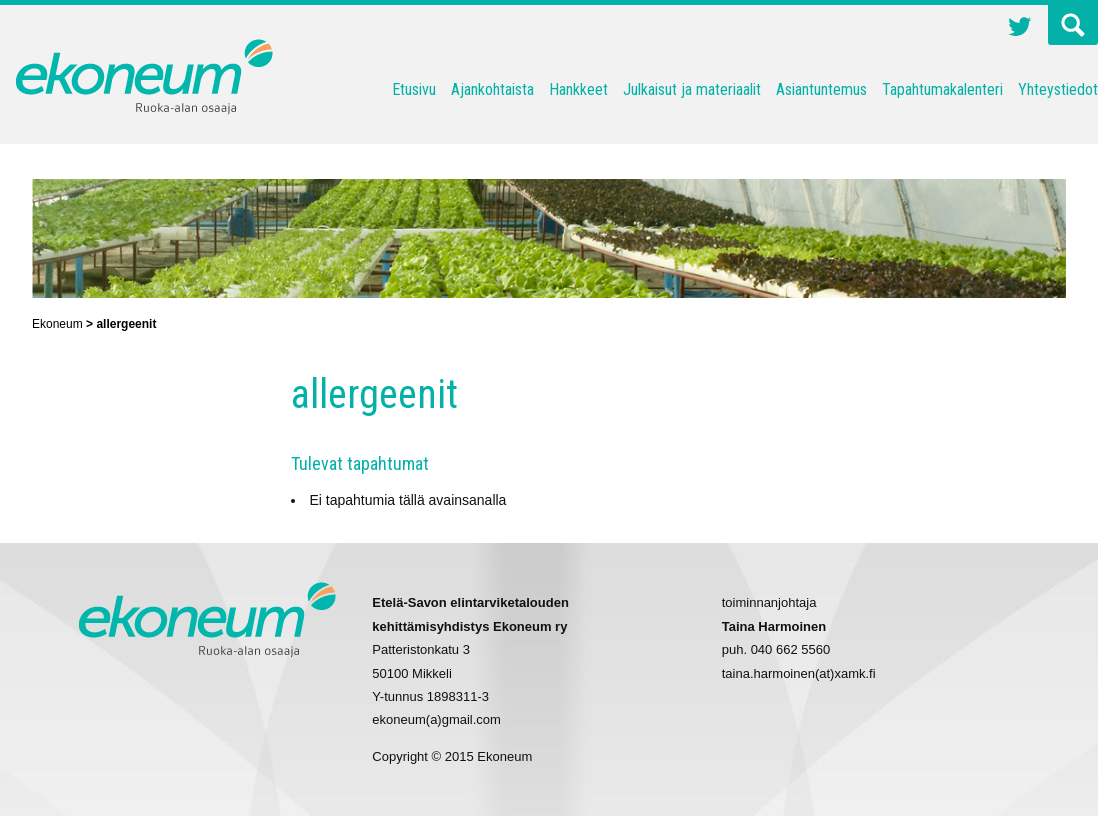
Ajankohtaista (492, 89)
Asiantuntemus (821, 89)
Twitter (1020, 29)
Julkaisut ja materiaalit (692, 89)
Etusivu (414, 89)
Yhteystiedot (1058, 89)
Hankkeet (578, 89)
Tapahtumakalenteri (942, 89)
